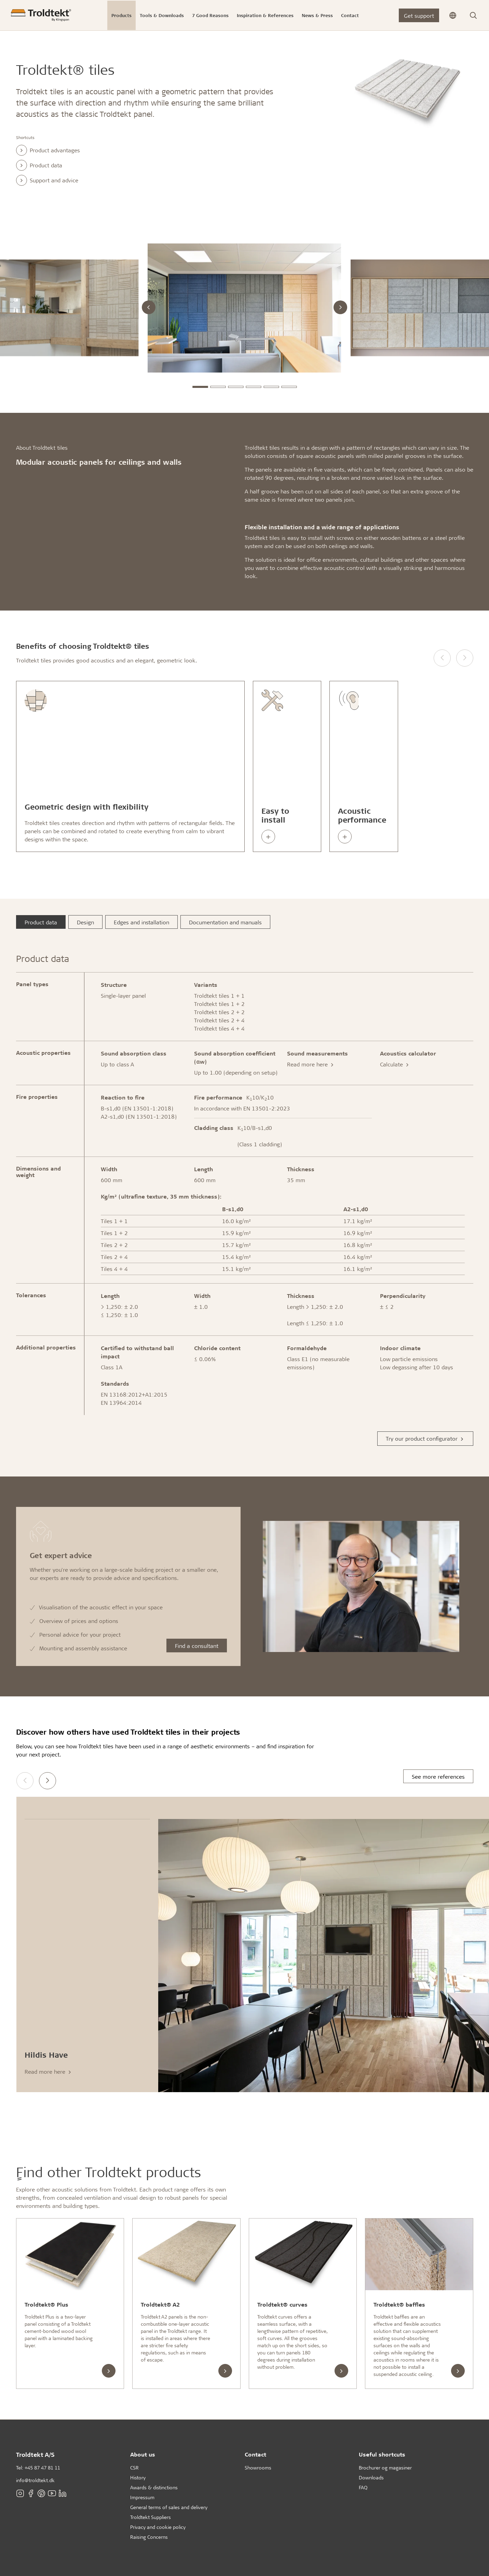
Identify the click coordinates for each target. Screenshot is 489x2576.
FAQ (363, 2487)
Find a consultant (196, 1645)
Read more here (311, 1064)
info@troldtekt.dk (35, 2480)
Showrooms (258, 2467)
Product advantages (48, 150)
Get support (419, 15)
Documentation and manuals (225, 922)
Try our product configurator (425, 1438)
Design (85, 922)
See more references (438, 1776)
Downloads (371, 2477)
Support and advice (47, 180)
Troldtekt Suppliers (150, 2517)
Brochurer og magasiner (385, 2467)
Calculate (395, 1064)
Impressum (142, 2497)
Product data (39, 165)
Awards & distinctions (154, 2487)
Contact (255, 2454)
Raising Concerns (149, 2537)
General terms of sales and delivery (168, 2507)
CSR (134, 2467)
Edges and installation (141, 922)
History (138, 2477)
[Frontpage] (41, 15)
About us (142, 2454)
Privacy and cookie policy (158, 2527)
